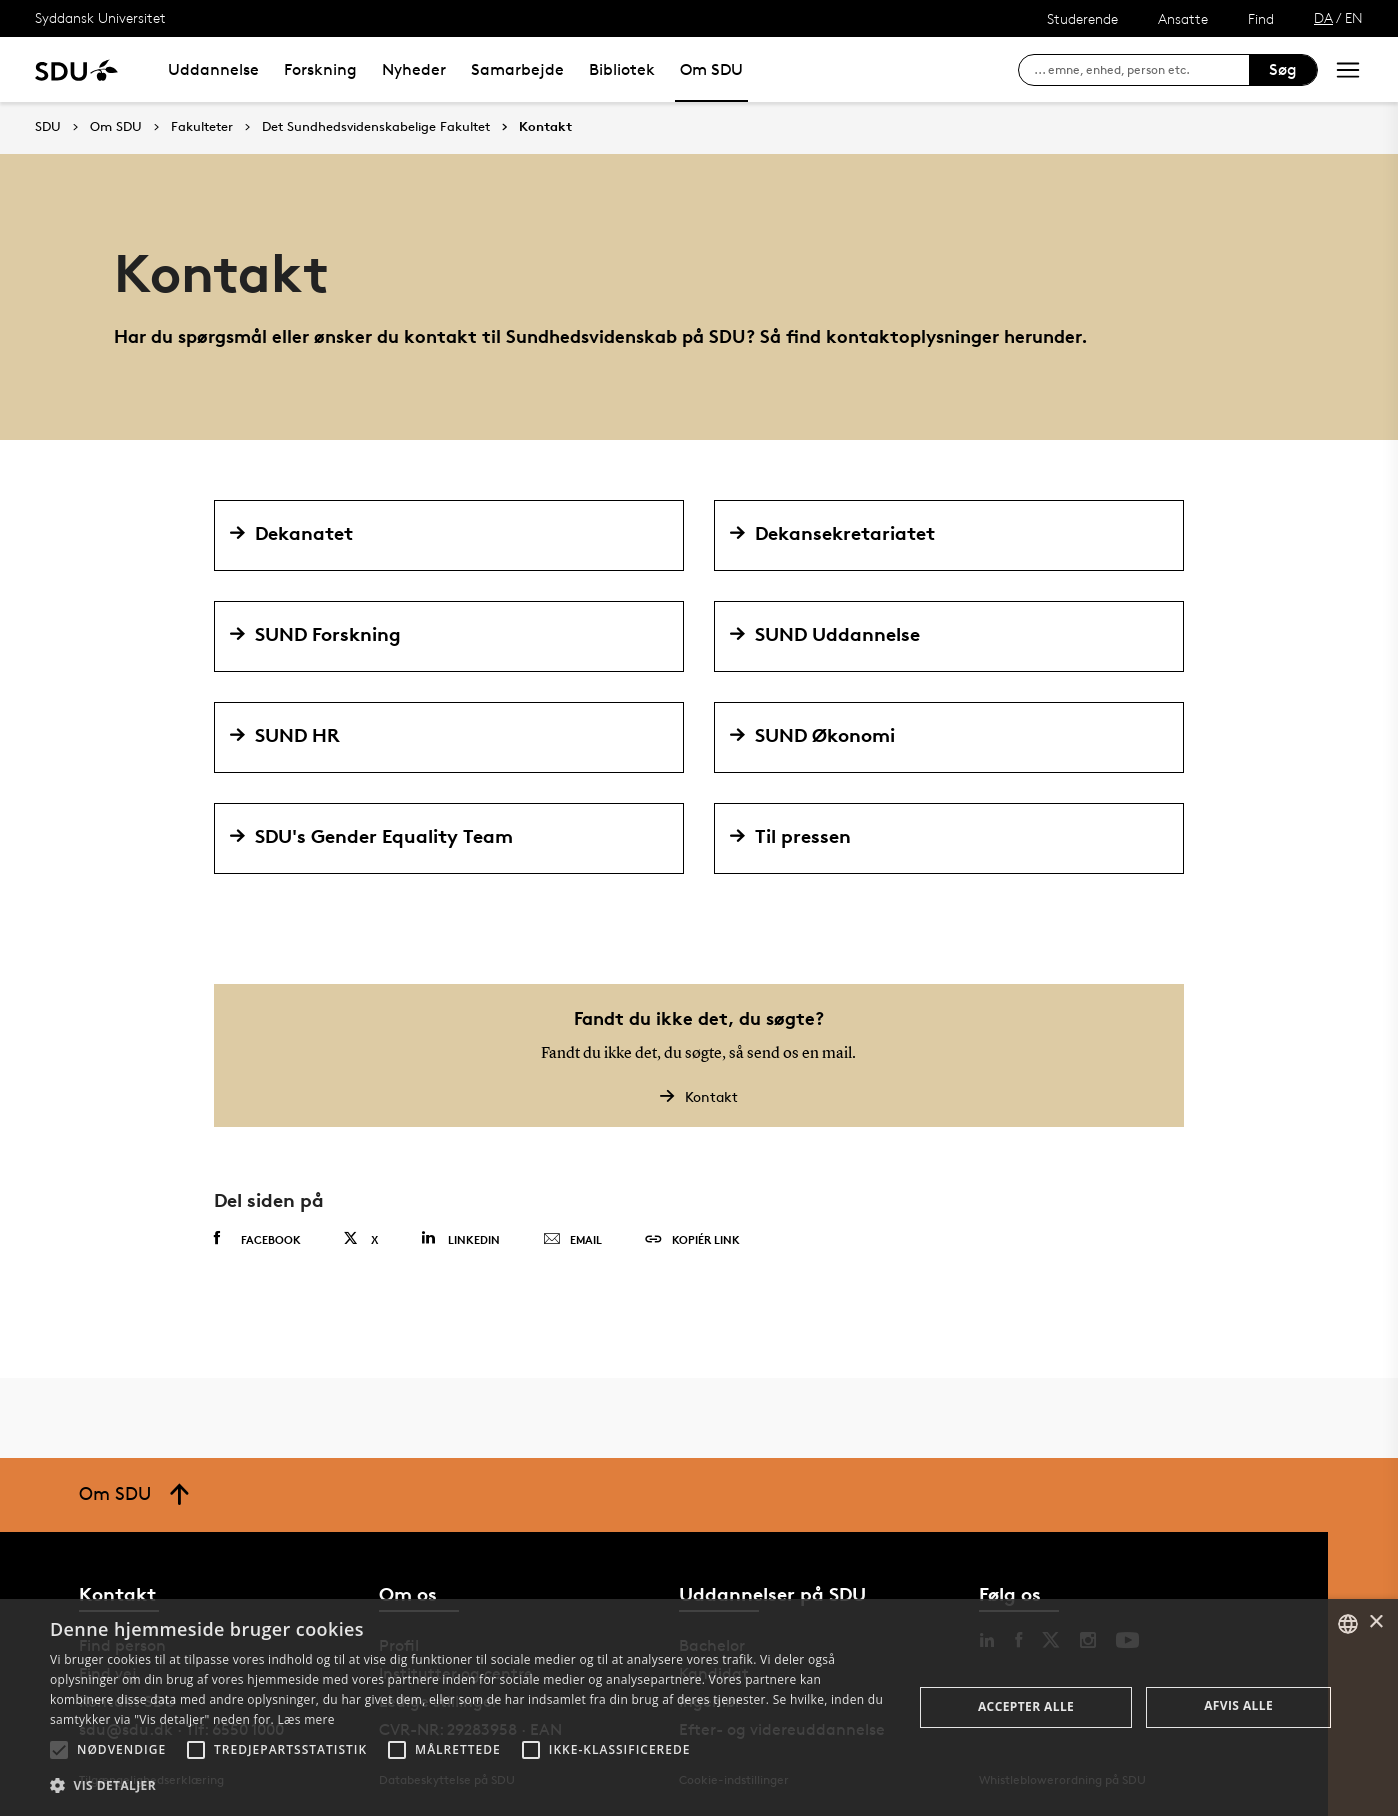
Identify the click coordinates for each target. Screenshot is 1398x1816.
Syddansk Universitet (100, 17)
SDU (48, 126)
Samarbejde (517, 69)
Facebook (257, 1239)
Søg (1283, 69)
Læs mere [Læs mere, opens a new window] (305, 1719)
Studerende (1082, 18)
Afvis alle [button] (1238, 1705)
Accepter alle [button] (1026, 1706)
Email (572, 1240)
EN (1354, 17)
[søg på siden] (1141, 70)
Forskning (320, 69)
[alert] (699, 1707)
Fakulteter (202, 127)
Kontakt (545, 127)
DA (1323, 17)
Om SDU (711, 69)
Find (1261, 18)
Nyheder (414, 69)
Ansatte (1183, 18)
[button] (59, 1750)
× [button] (1375, 1622)
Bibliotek (622, 69)
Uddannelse (213, 69)
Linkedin (460, 1238)
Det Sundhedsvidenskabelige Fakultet (376, 127)
